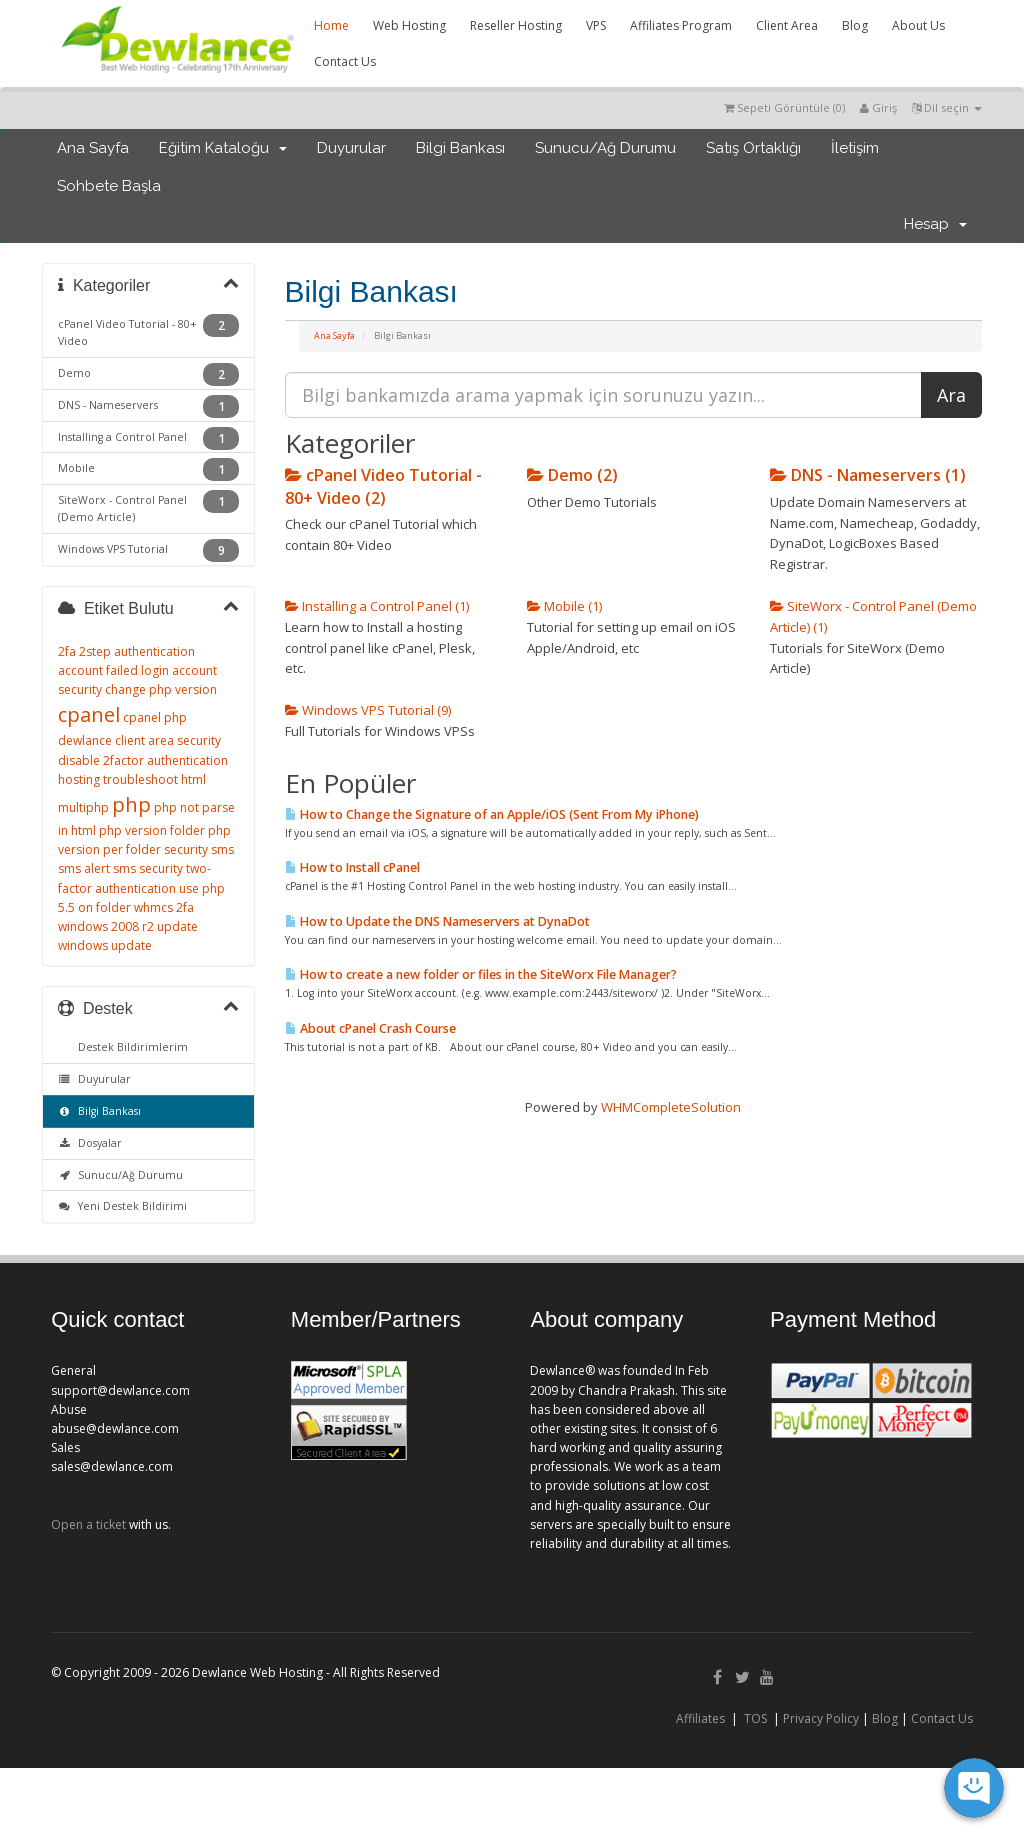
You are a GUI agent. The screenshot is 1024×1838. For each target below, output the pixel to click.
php (131, 804)
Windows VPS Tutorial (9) (368, 710)
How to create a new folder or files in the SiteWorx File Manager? (481, 974)
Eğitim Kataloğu (223, 148)
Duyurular (351, 148)
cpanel (89, 714)
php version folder (152, 830)
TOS (755, 1718)
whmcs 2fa (164, 907)
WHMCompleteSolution (671, 1107)
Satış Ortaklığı (753, 148)
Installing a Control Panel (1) (377, 606)
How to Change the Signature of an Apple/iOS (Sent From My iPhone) (492, 814)
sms (222, 849)
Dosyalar (90, 1143)
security (186, 849)
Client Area (787, 25)
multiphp (83, 807)
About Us (918, 25)
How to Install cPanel (352, 867)
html (193, 779)
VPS (596, 25)
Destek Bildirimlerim (130, 1047)
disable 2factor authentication (143, 760)
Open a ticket (88, 1524)
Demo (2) (572, 475)
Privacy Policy (821, 1718)
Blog (855, 25)
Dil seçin (947, 107)
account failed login (113, 670)
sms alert (84, 868)
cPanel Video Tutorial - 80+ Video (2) (383, 486)
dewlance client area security (139, 740)
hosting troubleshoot (118, 779)
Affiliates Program (681, 25)
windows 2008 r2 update (128, 926)
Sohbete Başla (109, 186)
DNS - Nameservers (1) (868, 475)
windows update (105, 945)
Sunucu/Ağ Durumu (605, 148)
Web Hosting (409, 25)
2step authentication (137, 651)
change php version (161, 689)
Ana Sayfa (93, 148)
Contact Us (345, 61)
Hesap (935, 224)
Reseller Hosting (516, 25)
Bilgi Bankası (460, 148)
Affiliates (700, 1718)
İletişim (855, 148)
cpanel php (155, 717)
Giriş (878, 107)
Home (331, 25)
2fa (67, 651)
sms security (148, 868)
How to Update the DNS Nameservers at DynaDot (437, 921)
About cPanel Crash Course (370, 1028)
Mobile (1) (564, 606)
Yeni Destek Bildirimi (122, 1206)
